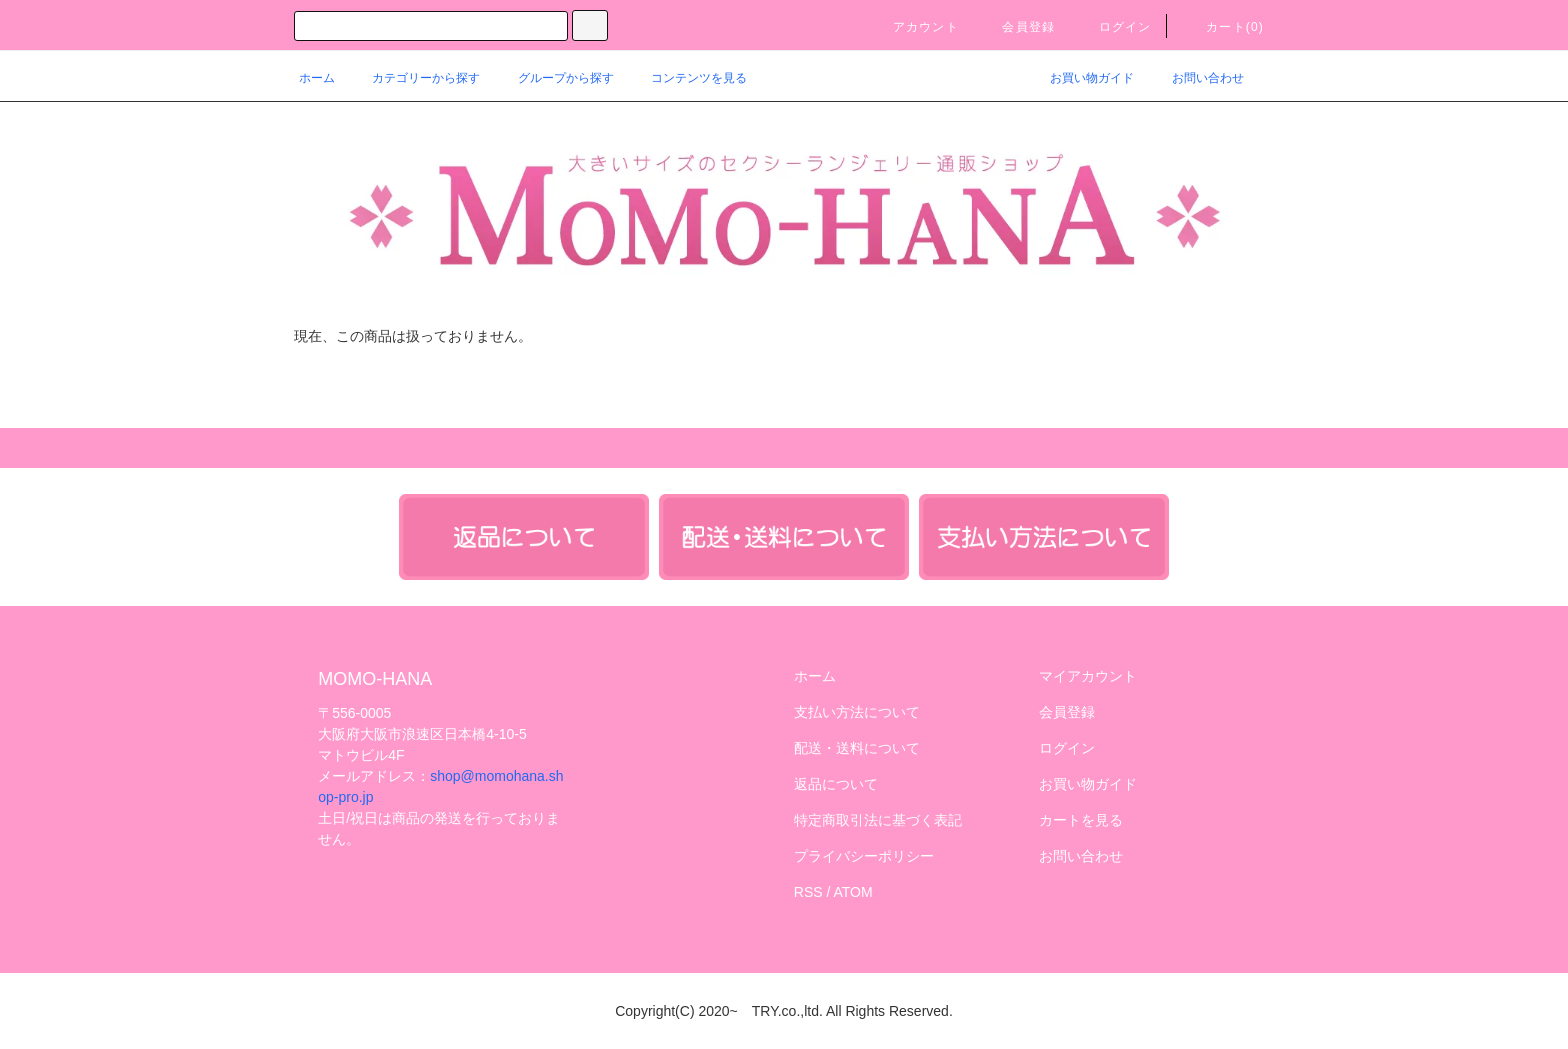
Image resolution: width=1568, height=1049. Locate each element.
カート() (1223, 27)
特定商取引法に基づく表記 (878, 820)
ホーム (317, 78)
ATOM (853, 892)
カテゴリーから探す (414, 78)
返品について (836, 784)
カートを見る (1081, 820)
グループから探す (554, 78)
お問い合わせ (1196, 78)
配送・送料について (857, 748)
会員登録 (1016, 27)
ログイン (1113, 27)
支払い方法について (857, 712)
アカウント (914, 27)
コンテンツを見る (687, 78)
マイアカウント (1088, 676)
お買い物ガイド (1080, 78)
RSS (808, 892)
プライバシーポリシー (864, 856)
